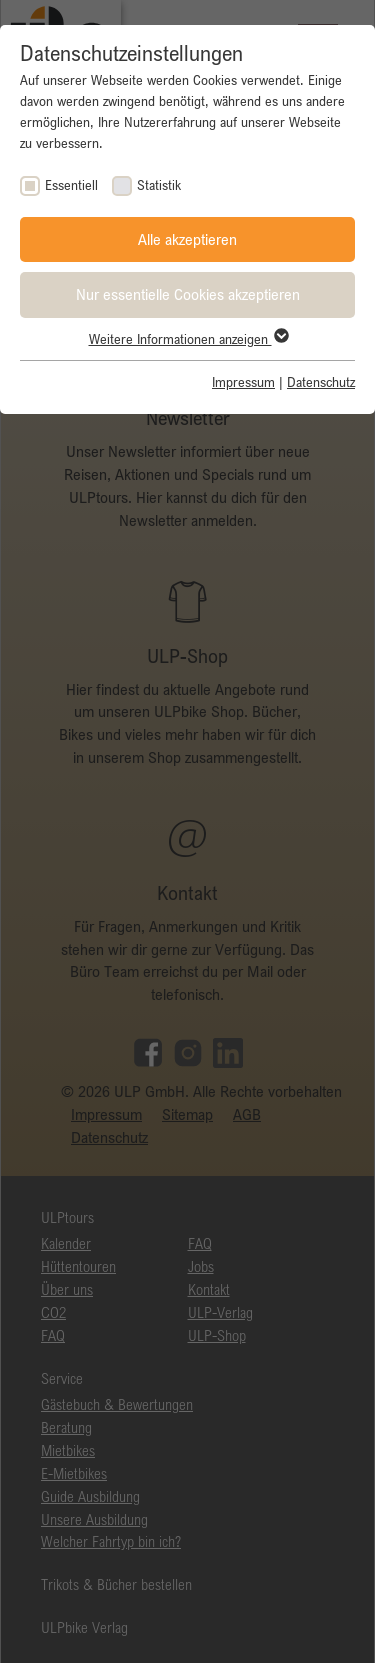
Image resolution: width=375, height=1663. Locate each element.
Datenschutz (321, 382)
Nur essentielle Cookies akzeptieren (188, 294)
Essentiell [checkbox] (71, 185)
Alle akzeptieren (187, 239)
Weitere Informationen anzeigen (188, 339)
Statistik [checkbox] (159, 185)
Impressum (243, 382)
